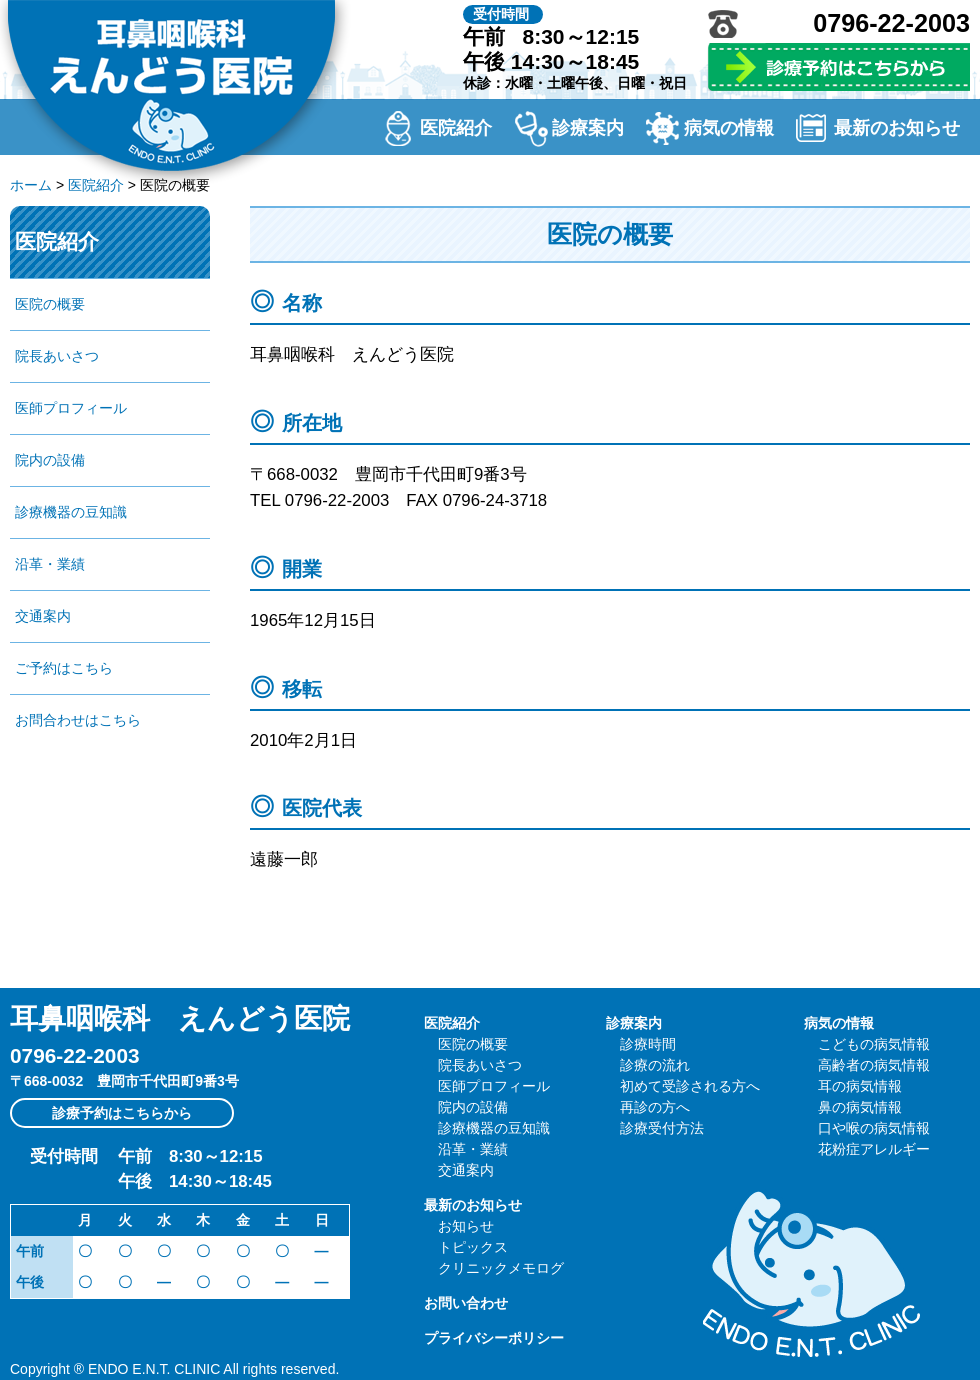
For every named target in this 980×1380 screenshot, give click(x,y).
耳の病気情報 (860, 1086)
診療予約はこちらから (122, 1113)
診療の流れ (655, 1065)
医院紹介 (456, 128)
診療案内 (588, 128)
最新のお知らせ (897, 128)
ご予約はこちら (64, 668)
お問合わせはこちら (78, 720)
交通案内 (43, 616)
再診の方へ (655, 1107)
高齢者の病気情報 (874, 1065)
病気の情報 (729, 128)
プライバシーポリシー (494, 1338)
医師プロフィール (71, 408)
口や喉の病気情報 (874, 1128)
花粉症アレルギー (874, 1149)
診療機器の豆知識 (71, 512)
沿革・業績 (50, 564)
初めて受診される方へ (690, 1086)
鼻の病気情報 (860, 1107)
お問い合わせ (466, 1303)
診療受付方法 (662, 1128)
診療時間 (648, 1044)
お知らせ (466, 1226)
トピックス (473, 1247)
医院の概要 (50, 304)
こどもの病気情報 (874, 1044)
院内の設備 (50, 460)
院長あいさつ (57, 356)
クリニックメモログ (501, 1268)
